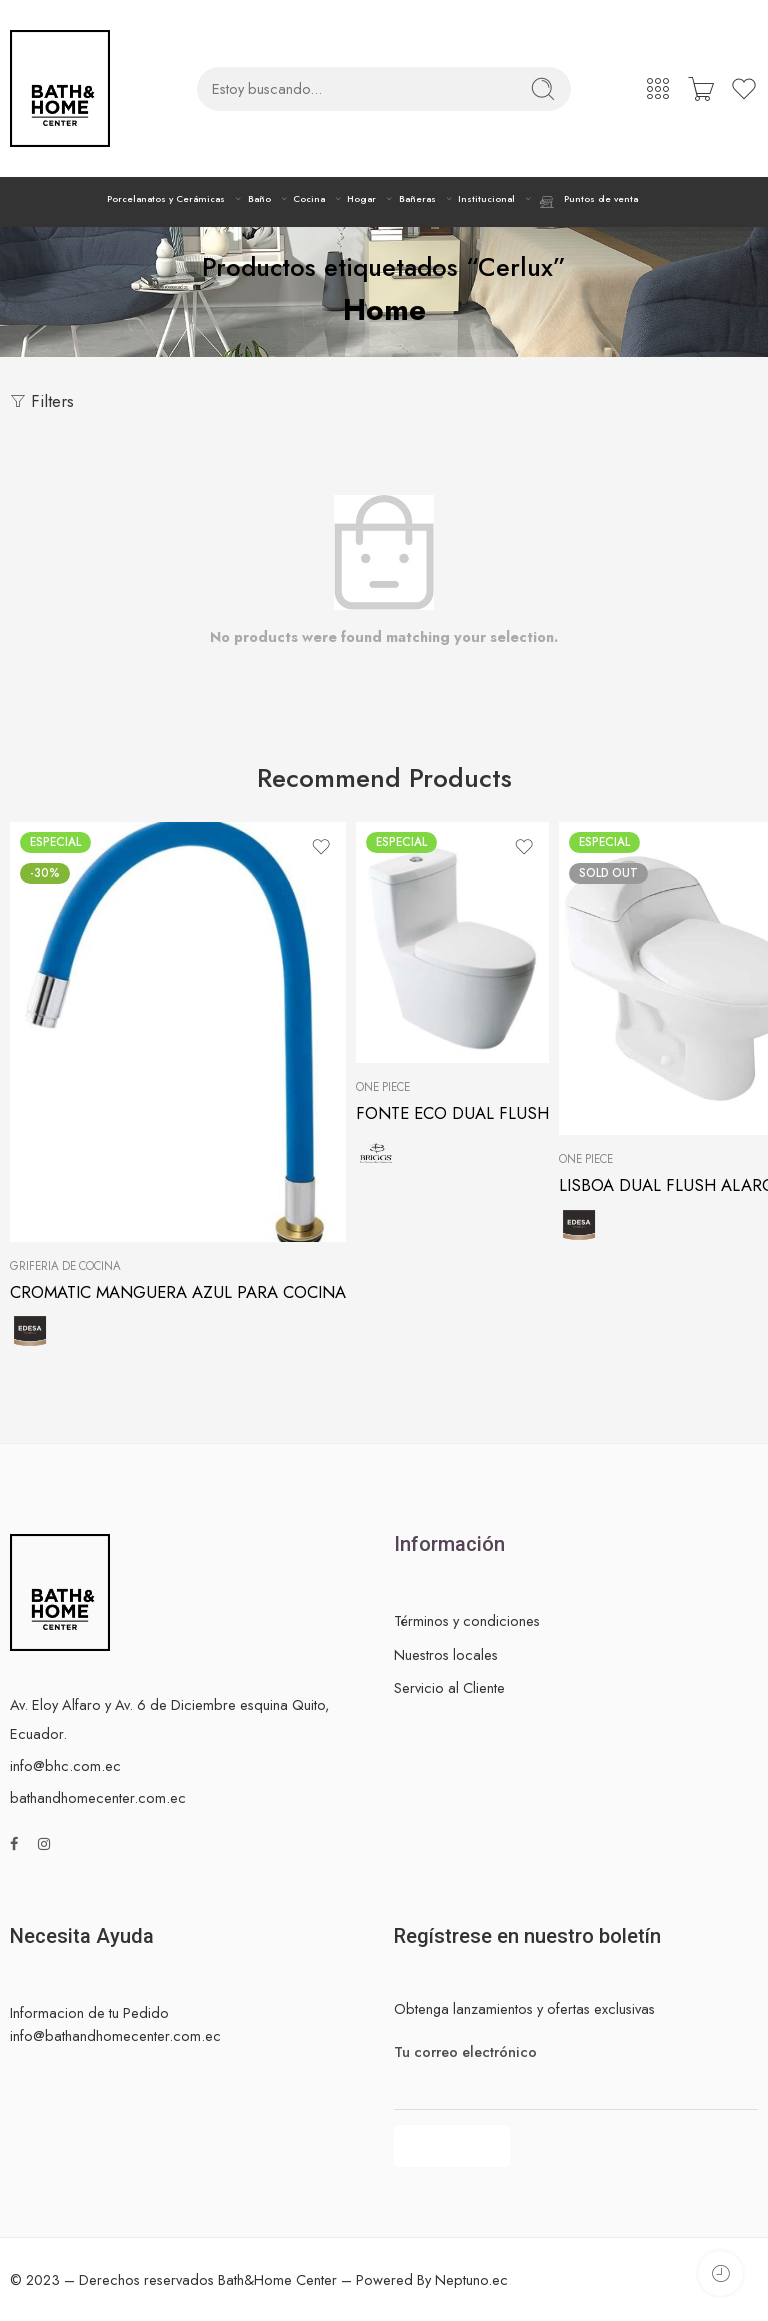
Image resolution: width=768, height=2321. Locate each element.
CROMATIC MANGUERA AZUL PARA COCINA (178, 1292)
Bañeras (417, 199)
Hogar (361, 199)
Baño (259, 199)
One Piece (383, 1087)
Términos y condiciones (467, 1620)
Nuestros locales (446, 1654)
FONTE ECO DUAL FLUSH (452, 1113)
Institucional (486, 199)
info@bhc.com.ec (65, 1765)
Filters (42, 401)
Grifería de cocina (65, 1266)
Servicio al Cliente (449, 1687)
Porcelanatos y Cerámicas (166, 199)
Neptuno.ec (471, 2279)
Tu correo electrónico (576, 2052)
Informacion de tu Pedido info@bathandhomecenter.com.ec (115, 2024)
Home (384, 309)
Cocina (309, 199)
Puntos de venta (587, 202)
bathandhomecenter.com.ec (98, 1797)
